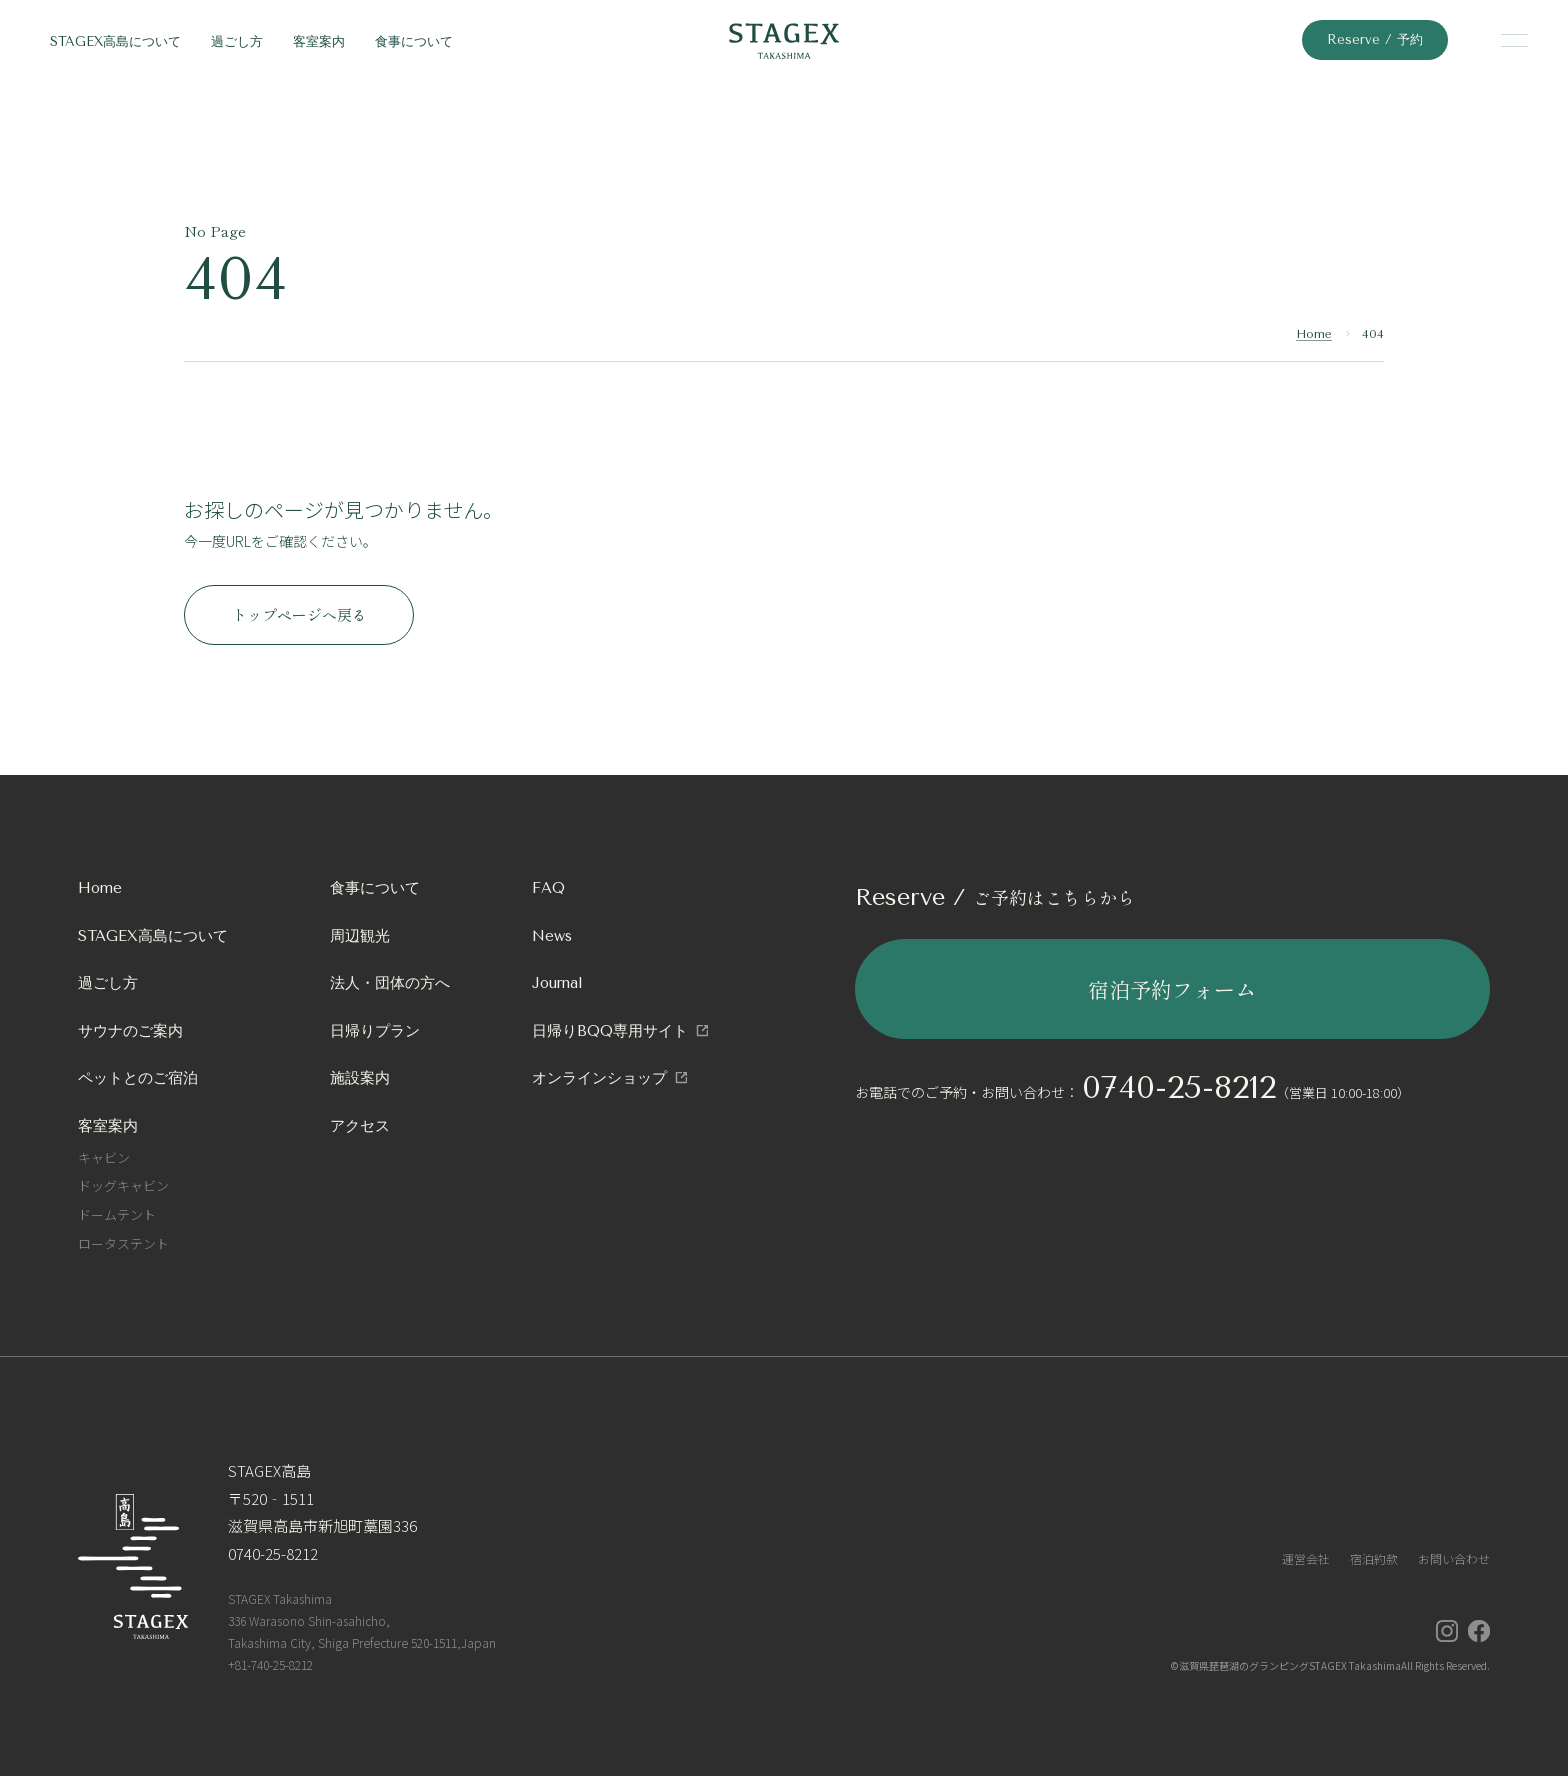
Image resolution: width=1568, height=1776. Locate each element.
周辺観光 (360, 936)
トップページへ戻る (299, 614)
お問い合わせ (1454, 1558)
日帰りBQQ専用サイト (610, 1031)
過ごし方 (237, 41)
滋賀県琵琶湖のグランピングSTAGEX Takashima (1290, 1665)
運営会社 (1306, 1558)
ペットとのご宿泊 (138, 1078)
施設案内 (360, 1078)
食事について (414, 41)
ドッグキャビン (123, 1185)
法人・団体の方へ (390, 983)
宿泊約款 (1374, 1558)
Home (1314, 334)
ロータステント (123, 1243)
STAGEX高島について (115, 41)
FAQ (548, 888)
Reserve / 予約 (1375, 39)
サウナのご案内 (130, 1031)
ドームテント (117, 1214)
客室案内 (319, 41)
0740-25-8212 (1179, 1087)
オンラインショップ (599, 1078)
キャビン (104, 1157)
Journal (557, 983)
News (552, 936)
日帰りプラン (375, 1031)
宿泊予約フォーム (1172, 989)
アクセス (360, 1126)
